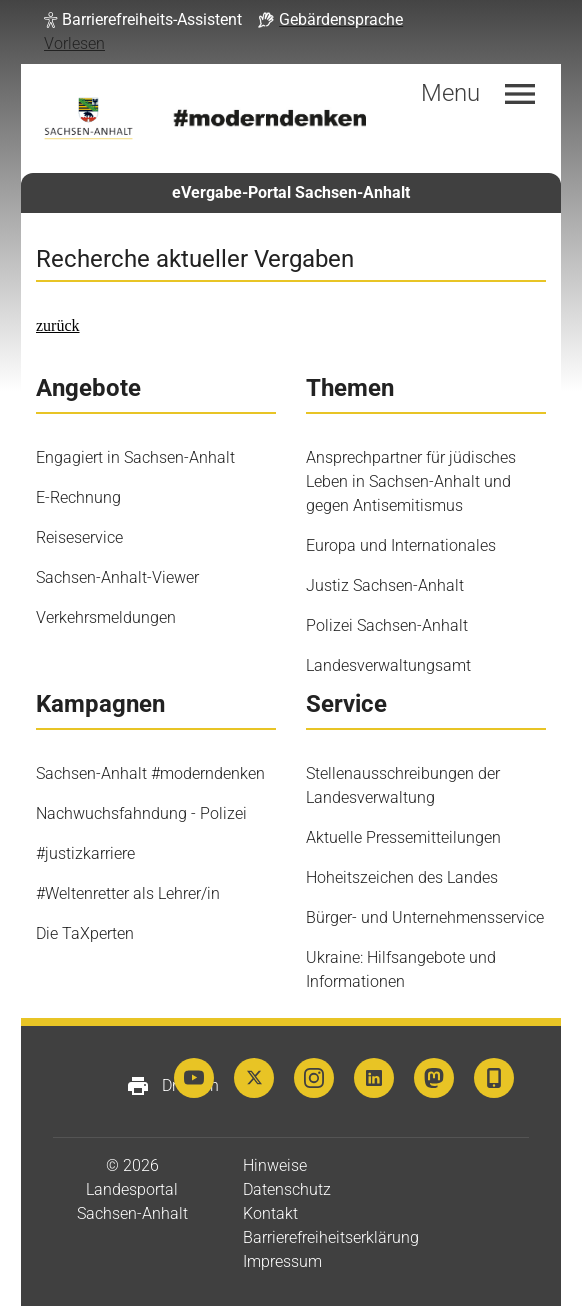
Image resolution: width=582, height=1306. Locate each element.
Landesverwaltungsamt (388, 665)
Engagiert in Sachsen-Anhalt (135, 457)
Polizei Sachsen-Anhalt (387, 625)
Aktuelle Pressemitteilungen (403, 837)
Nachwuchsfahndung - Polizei (141, 813)
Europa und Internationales (401, 545)
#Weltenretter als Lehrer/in (128, 893)
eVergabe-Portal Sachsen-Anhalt (291, 192)
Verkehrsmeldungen (106, 617)
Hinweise (275, 1165)
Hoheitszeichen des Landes (402, 877)
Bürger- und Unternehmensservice (425, 917)
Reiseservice (79, 537)
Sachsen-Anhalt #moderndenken (150, 773)
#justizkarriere (85, 853)
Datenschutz (287, 1189)
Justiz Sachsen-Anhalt (385, 585)
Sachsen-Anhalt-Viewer (117, 577)
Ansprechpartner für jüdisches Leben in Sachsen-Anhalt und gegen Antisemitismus (411, 481)
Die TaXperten (85, 933)
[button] (143, 20)
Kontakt (270, 1213)
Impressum (282, 1261)
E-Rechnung (78, 497)
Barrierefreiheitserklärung (331, 1237)
